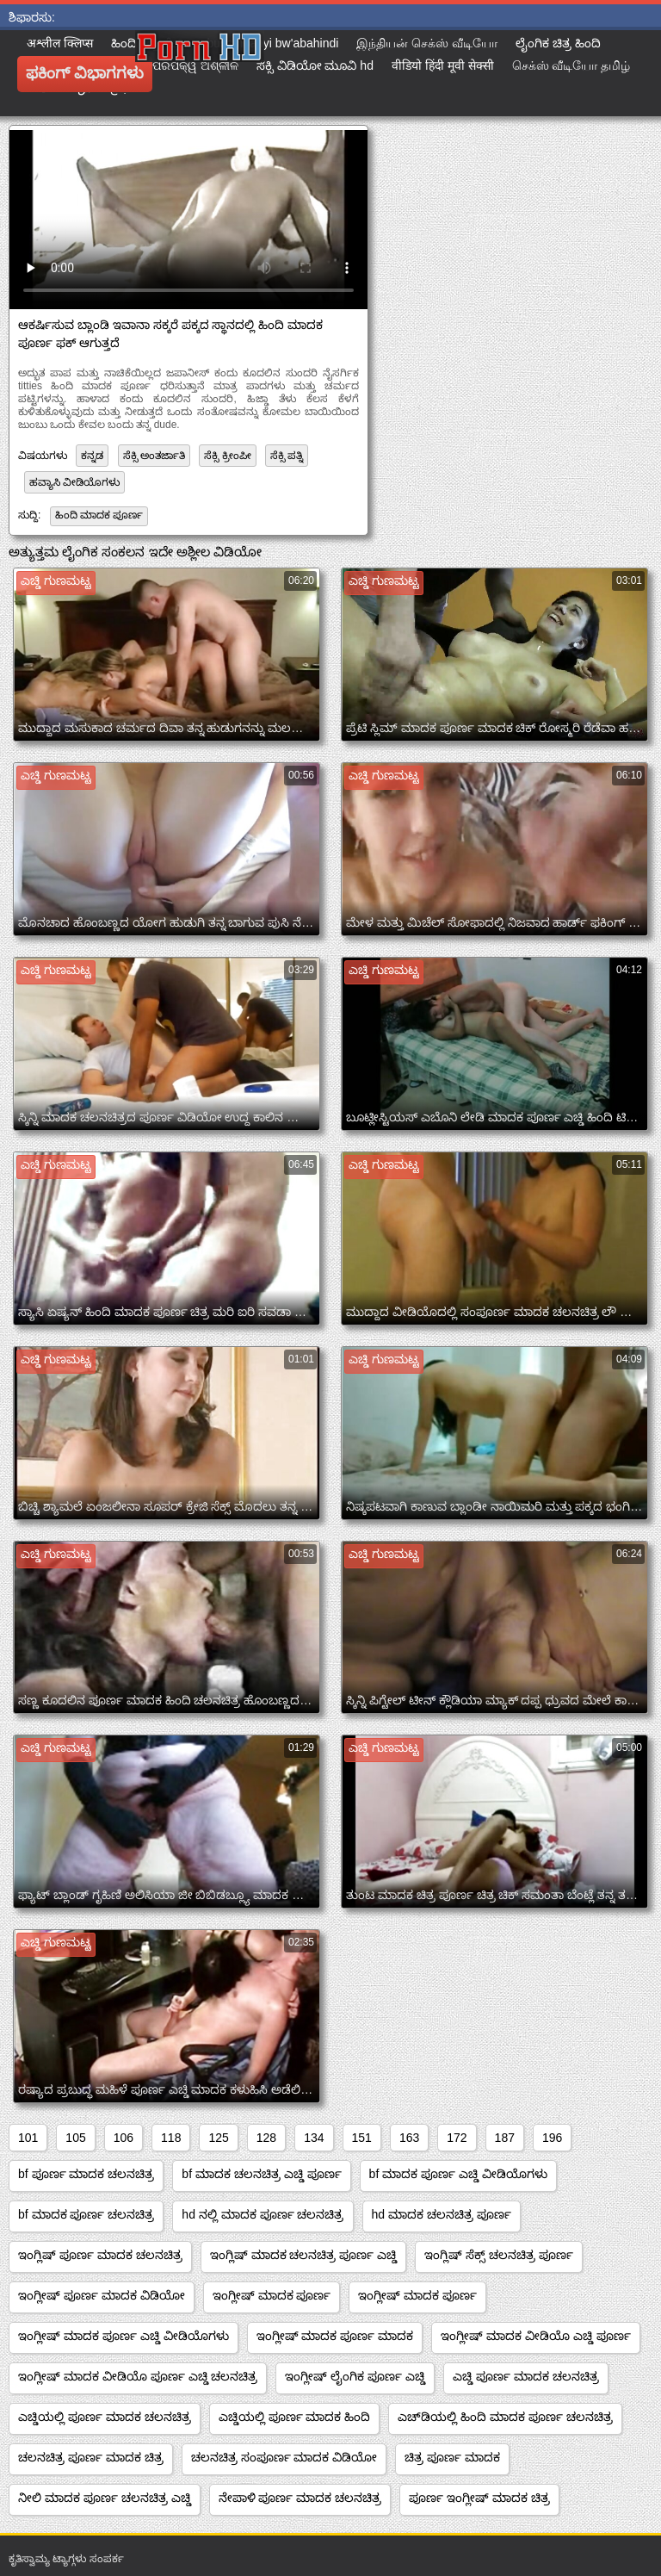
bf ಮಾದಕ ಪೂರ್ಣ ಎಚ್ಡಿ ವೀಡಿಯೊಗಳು (458, 2174)
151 (362, 2138)
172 (456, 2138)
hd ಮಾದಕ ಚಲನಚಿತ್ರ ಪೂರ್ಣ (441, 2214)
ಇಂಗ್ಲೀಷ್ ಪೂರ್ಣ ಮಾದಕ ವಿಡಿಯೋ (101, 2295)
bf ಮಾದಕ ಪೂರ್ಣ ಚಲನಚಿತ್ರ (86, 2214)
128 (266, 2138)
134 (314, 2138)
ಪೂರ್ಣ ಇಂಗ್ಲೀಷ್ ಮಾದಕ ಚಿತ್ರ (479, 2498)
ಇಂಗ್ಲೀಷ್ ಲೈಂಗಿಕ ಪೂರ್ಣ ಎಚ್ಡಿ (355, 2376)
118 (171, 2138)
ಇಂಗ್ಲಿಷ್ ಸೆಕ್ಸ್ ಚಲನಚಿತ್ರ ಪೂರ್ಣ (498, 2255)
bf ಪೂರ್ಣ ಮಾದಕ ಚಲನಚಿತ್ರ (86, 2174)
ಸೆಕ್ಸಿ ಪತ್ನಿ (286, 456)
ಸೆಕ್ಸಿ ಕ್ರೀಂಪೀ (227, 456)
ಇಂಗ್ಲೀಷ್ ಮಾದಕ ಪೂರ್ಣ (272, 2295)
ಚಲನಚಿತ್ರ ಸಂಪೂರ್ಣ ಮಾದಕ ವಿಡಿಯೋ (284, 2457)
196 (552, 2138)
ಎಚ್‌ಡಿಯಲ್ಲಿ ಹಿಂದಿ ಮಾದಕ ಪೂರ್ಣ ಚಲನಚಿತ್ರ (505, 2417)
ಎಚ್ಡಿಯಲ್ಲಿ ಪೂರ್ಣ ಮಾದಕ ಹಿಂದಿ (295, 2417)
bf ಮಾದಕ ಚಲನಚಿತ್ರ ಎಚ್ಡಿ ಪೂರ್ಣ (261, 2174)
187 (505, 2138)
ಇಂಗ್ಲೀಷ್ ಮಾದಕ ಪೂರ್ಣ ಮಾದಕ (335, 2336)
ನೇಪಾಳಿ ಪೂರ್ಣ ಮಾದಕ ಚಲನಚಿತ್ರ (300, 2498)
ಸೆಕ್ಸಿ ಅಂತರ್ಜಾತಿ (154, 456)
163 (409, 2138)
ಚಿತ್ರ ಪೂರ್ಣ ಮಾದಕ (452, 2457)
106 (123, 2138)
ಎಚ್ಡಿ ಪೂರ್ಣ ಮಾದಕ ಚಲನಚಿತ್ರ (526, 2376)
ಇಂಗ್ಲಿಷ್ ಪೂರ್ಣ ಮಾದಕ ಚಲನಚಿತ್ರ (100, 2255)
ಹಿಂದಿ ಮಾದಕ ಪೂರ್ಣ (99, 515)
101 (28, 2138)
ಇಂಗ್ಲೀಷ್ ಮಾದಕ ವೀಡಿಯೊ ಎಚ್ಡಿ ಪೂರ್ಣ (536, 2336)
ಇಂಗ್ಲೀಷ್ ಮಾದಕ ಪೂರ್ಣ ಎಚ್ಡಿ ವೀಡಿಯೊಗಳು (123, 2336)
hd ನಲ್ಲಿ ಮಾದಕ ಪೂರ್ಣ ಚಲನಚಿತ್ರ (262, 2214)
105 (75, 2138)
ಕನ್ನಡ (92, 456)
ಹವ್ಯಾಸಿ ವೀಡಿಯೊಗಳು (74, 482)
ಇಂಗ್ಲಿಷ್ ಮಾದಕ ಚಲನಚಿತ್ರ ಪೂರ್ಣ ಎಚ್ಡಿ (304, 2255)
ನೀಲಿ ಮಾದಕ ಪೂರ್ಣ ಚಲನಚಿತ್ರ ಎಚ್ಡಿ (104, 2498)
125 (218, 2138)
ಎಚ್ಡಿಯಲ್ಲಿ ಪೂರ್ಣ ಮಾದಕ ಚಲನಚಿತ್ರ (104, 2417)
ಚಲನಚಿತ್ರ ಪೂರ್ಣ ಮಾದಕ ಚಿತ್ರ (91, 2457)
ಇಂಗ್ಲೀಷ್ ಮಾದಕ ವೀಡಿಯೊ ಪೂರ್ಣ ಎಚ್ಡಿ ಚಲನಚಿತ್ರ (137, 2376)
